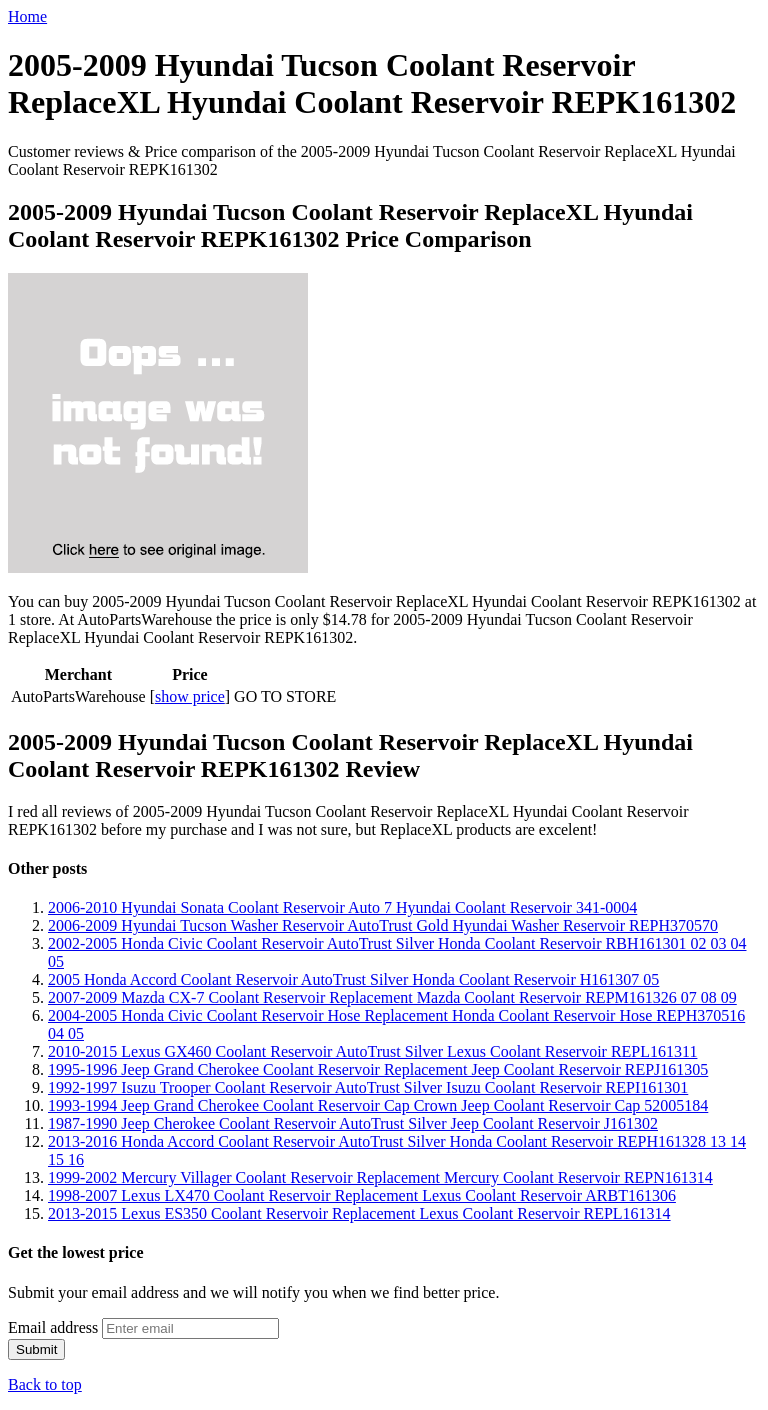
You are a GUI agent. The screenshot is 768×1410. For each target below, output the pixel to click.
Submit (36, 1349)
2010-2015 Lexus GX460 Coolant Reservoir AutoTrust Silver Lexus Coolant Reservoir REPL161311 (372, 1051)
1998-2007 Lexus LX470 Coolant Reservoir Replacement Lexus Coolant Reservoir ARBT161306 (362, 1195)
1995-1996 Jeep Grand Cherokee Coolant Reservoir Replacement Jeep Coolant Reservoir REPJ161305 (378, 1069)
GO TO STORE (285, 696)
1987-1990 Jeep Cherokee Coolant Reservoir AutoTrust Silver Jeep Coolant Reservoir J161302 (353, 1123)
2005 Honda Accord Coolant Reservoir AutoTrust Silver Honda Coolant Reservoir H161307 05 (353, 979)
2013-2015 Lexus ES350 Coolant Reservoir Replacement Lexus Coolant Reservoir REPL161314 (359, 1213)
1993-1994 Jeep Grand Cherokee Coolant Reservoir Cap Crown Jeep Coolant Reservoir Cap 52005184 (378, 1105)
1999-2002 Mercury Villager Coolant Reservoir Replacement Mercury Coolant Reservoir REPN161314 (380, 1177)
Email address (53, 1327)
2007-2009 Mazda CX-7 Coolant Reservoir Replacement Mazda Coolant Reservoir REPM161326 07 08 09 (392, 997)
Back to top (45, 1384)
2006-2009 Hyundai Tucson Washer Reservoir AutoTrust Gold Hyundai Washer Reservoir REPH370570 (383, 925)
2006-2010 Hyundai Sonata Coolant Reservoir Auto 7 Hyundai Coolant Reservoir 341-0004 (342, 907)
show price (190, 696)
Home (27, 16)
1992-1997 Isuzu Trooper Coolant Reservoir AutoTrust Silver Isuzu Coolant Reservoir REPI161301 (368, 1087)
